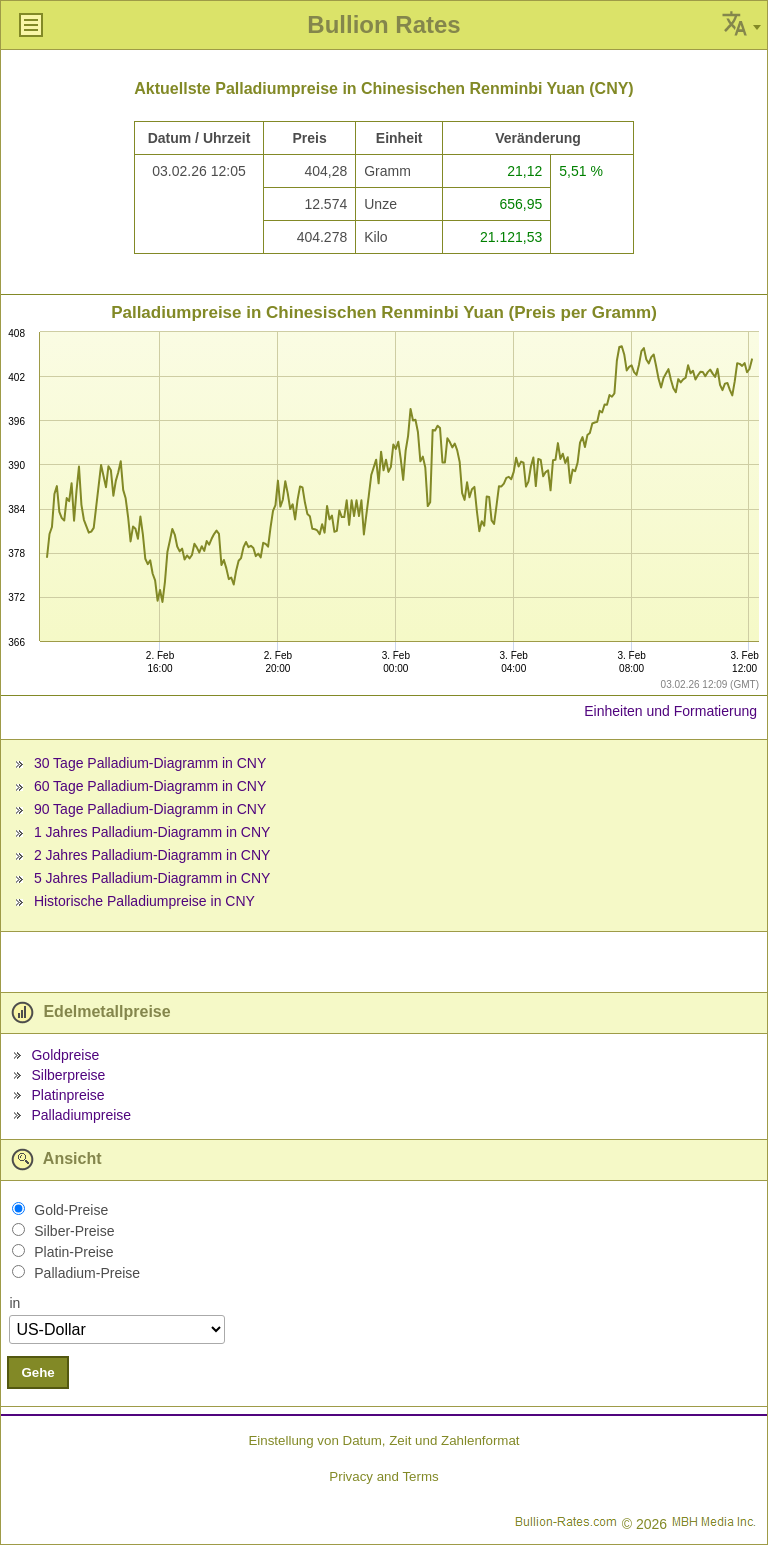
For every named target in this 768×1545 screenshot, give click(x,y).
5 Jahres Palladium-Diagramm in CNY (152, 878)
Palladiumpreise (81, 1115)
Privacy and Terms (383, 1476)
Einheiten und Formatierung (670, 711)
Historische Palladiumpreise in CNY (144, 901)
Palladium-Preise (87, 1273)
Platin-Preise (73, 1252)
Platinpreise (67, 1095)
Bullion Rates (383, 24)
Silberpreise (68, 1075)
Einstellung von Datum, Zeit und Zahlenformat (383, 1440)
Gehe (37, 1372)
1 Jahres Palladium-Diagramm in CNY (152, 832)
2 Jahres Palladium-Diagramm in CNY (152, 855)
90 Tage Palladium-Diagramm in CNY (150, 809)
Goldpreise (65, 1055)
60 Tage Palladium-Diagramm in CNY (150, 786)
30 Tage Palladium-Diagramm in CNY (150, 763)
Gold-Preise (71, 1210)
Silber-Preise (74, 1231)
